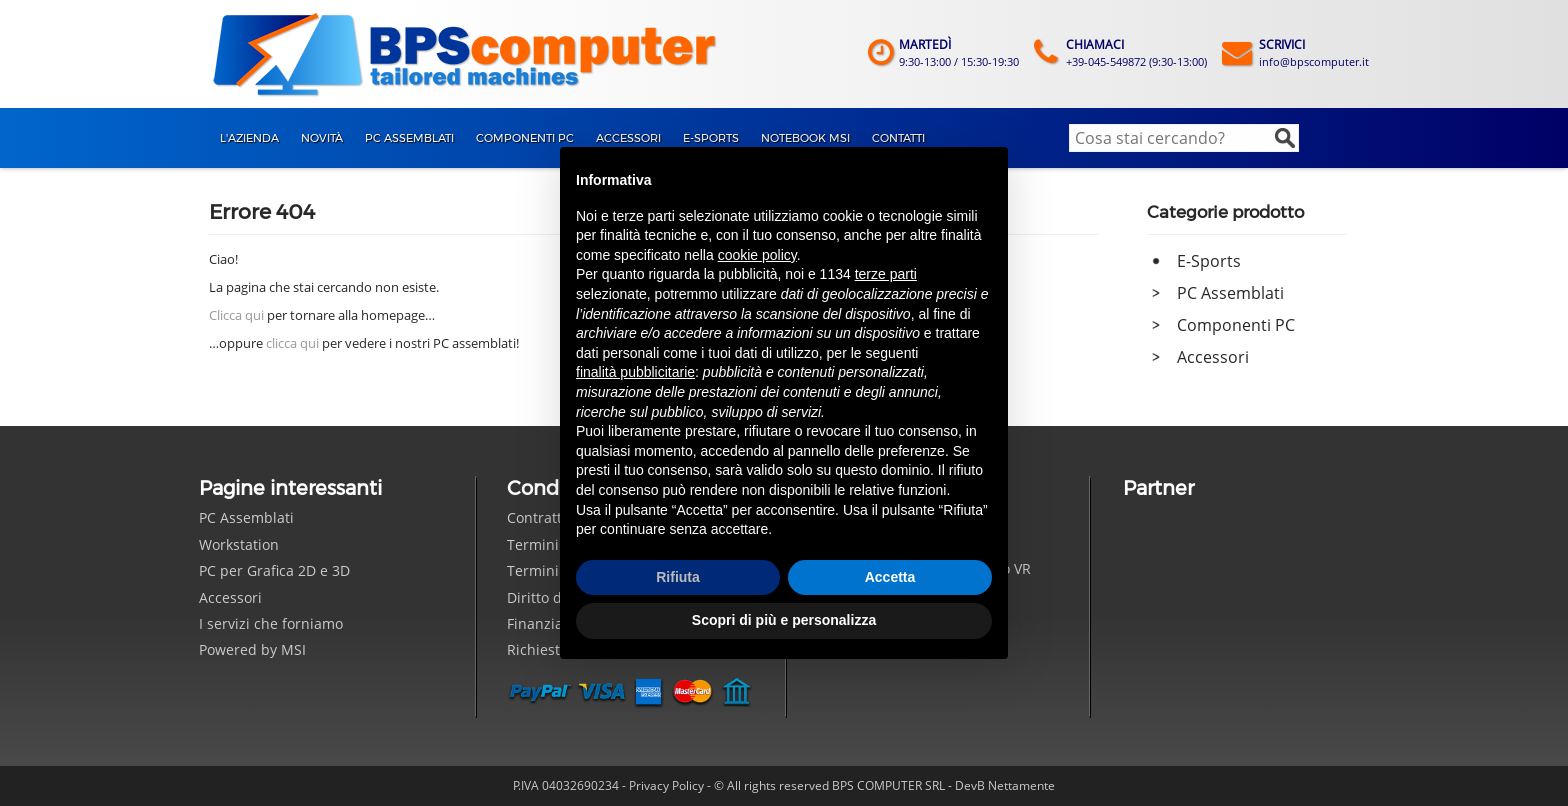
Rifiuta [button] (678, 577)
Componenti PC (1236, 325)
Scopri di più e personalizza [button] (784, 620)
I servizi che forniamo (271, 623)
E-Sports (1209, 261)
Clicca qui (236, 315)
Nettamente (1021, 785)
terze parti (886, 274)
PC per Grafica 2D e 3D (274, 570)
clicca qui (292, 343)
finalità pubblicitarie (635, 372)
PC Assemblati (1230, 293)
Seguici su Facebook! (835, 692)
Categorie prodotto (1225, 212)
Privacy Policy (666, 785)
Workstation (239, 544)
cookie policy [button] (757, 255)
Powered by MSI (252, 649)
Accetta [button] (890, 577)
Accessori (1213, 357)
